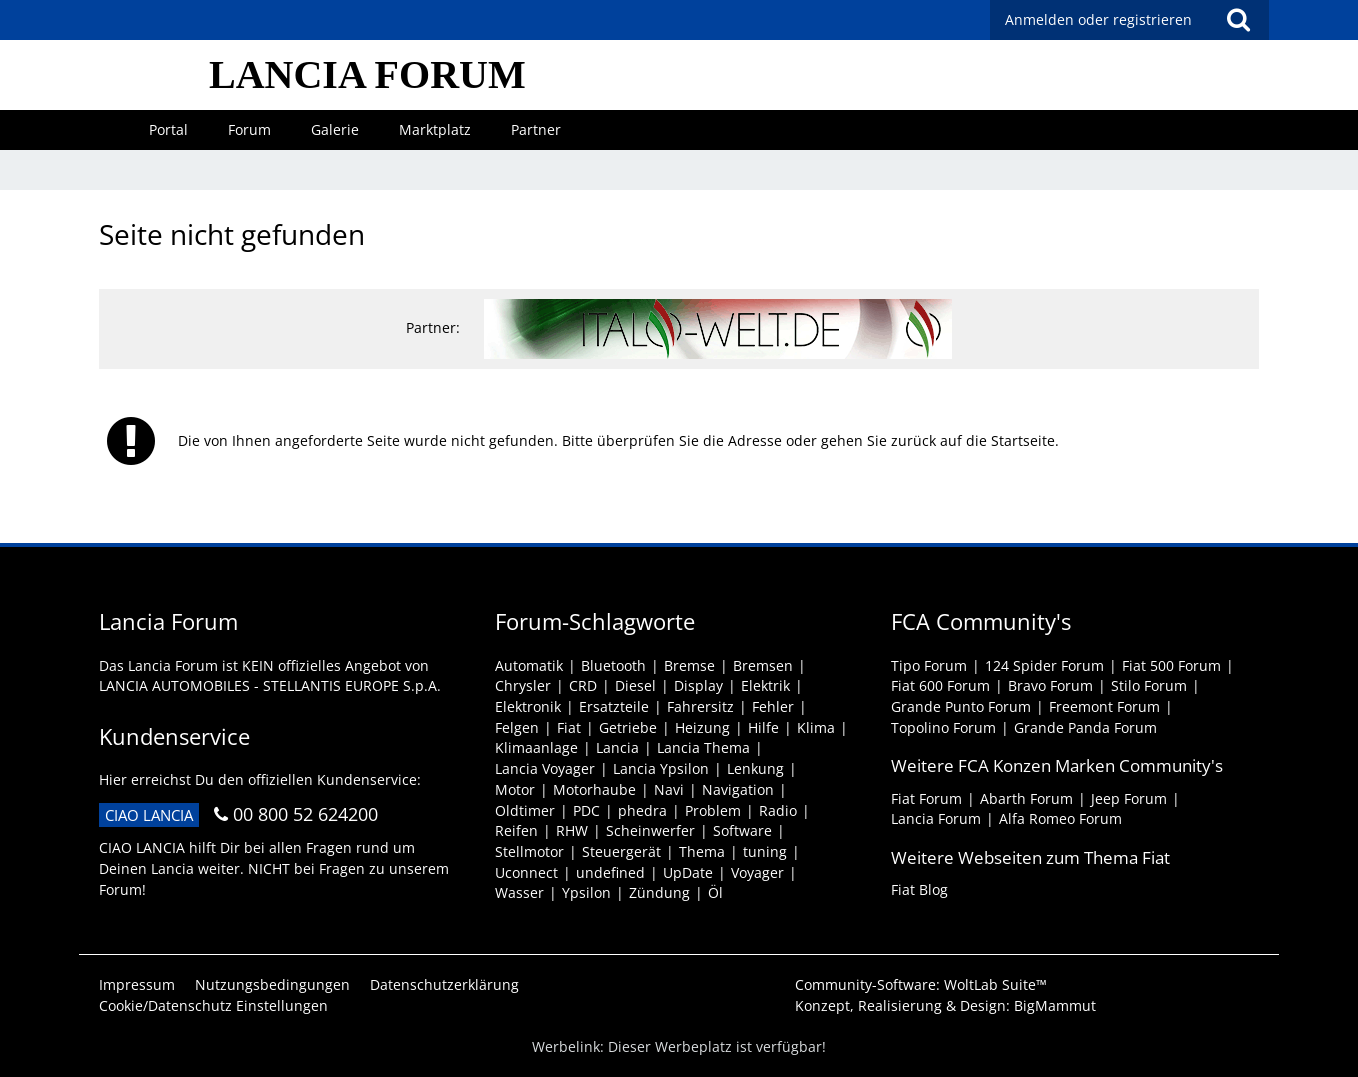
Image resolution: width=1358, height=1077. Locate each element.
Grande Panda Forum (1085, 727)
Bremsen (763, 665)
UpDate (688, 872)
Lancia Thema (703, 747)
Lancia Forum (936, 818)
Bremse (689, 665)
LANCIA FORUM (367, 74)
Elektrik (765, 685)
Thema (702, 851)
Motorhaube (594, 789)
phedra (642, 810)
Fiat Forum (926, 798)
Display (698, 685)
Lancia (617, 747)
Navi (669, 789)
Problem (713, 810)
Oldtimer (525, 810)
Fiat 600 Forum (940, 685)
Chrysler (523, 685)
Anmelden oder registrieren (1098, 19)
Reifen (516, 830)
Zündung (659, 892)
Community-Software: (921, 984)
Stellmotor (529, 851)
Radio (778, 810)
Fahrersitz (700, 706)
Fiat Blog (919, 889)
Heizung (702, 727)
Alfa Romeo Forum (1060, 818)
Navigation (738, 789)
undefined (610, 872)
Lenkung (755, 768)
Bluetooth (613, 665)
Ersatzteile (614, 706)
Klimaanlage (536, 747)
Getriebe (628, 727)
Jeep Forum (1129, 798)
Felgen (517, 727)
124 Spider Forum (1044, 665)
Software (742, 830)
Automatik (529, 665)
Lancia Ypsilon (661, 768)
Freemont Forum (1104, 706)
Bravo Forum (1050, 685)
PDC (586, 810)
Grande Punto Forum (961, 706)
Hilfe (763, 727)
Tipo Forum (929, 665)
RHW (572, 830)
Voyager (757, 872)
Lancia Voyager (545, 768)
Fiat (569, 727)
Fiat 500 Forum (1171, 665)
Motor (515, 789)
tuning (765, 851)
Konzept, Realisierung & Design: (945, 1005)
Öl (715, 892)
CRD (583, 685)
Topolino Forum (943, 727)
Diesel (635, 685)
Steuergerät (621, 851)
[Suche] (1238, 20)
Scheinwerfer (650, 830)
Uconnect (526, 872)
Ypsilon (586, 892)
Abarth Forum (1026, 798)
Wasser (519, 892)
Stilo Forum (1149, 685)
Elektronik (528, 706)
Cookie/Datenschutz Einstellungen (213, 1005)
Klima (816, 727)
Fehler (773, 706)
